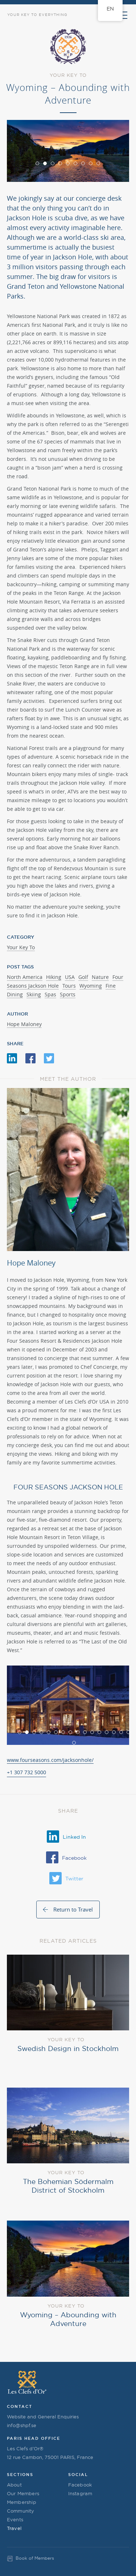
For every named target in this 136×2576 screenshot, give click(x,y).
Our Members (23, 2493)
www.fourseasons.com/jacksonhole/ (50, 1759)
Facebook (80, 2484)
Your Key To (21, 947)
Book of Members (35, 2558)
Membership (21, 2502)
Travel (14, 2528)
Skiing (33, 994)
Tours (69, 985)
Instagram (80, 2493)
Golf (83, 977)
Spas (50, 994)
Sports (67, 994)
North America (24, 977)
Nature (100, 977)
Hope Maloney (24, 1024)
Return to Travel (73, 1909)
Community (20, 2510)
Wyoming (90, 985)
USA (70, 977)
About (14, 2484)
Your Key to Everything (37, 15)
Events (15, 2519)
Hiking (53, 977)
